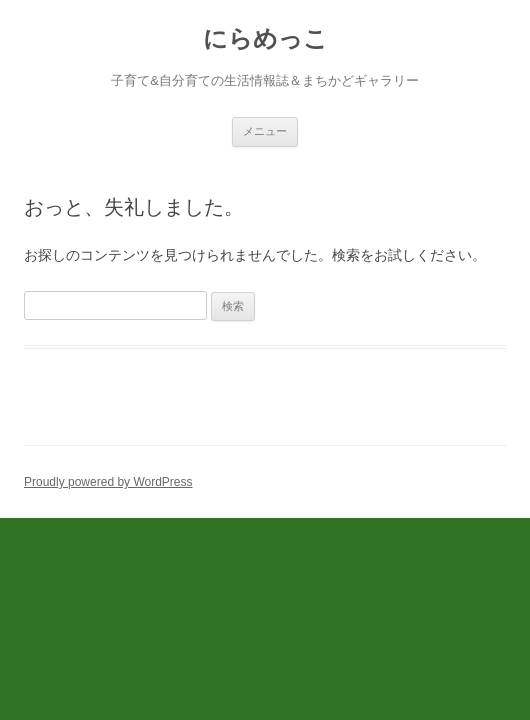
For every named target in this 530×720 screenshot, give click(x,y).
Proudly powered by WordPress (108, 482)
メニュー (265, 131)
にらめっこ (265, 38)
